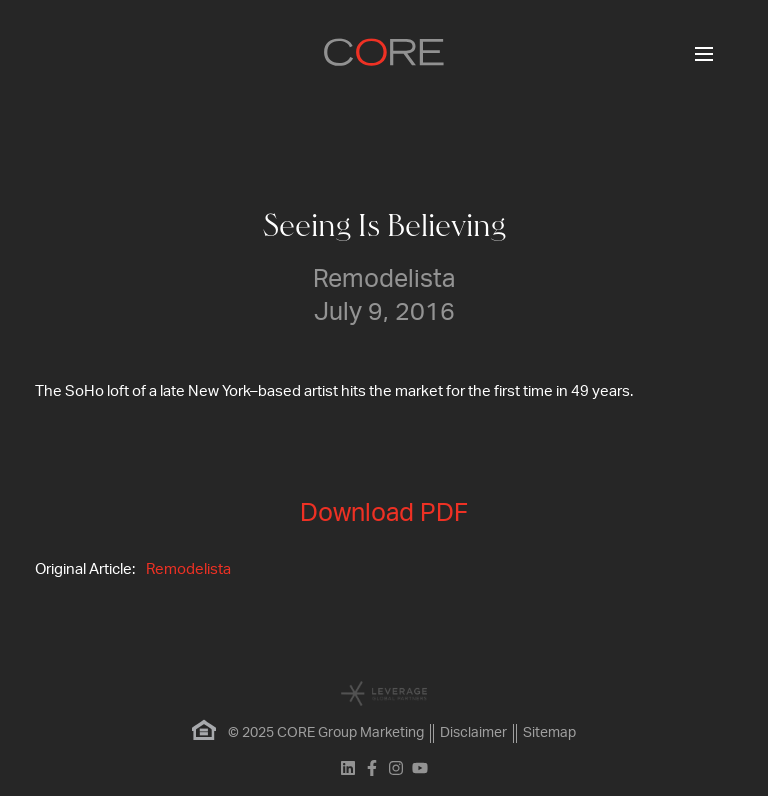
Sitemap (549, 733)
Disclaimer (473, 733)
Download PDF (384, 513)
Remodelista (188, 569)
